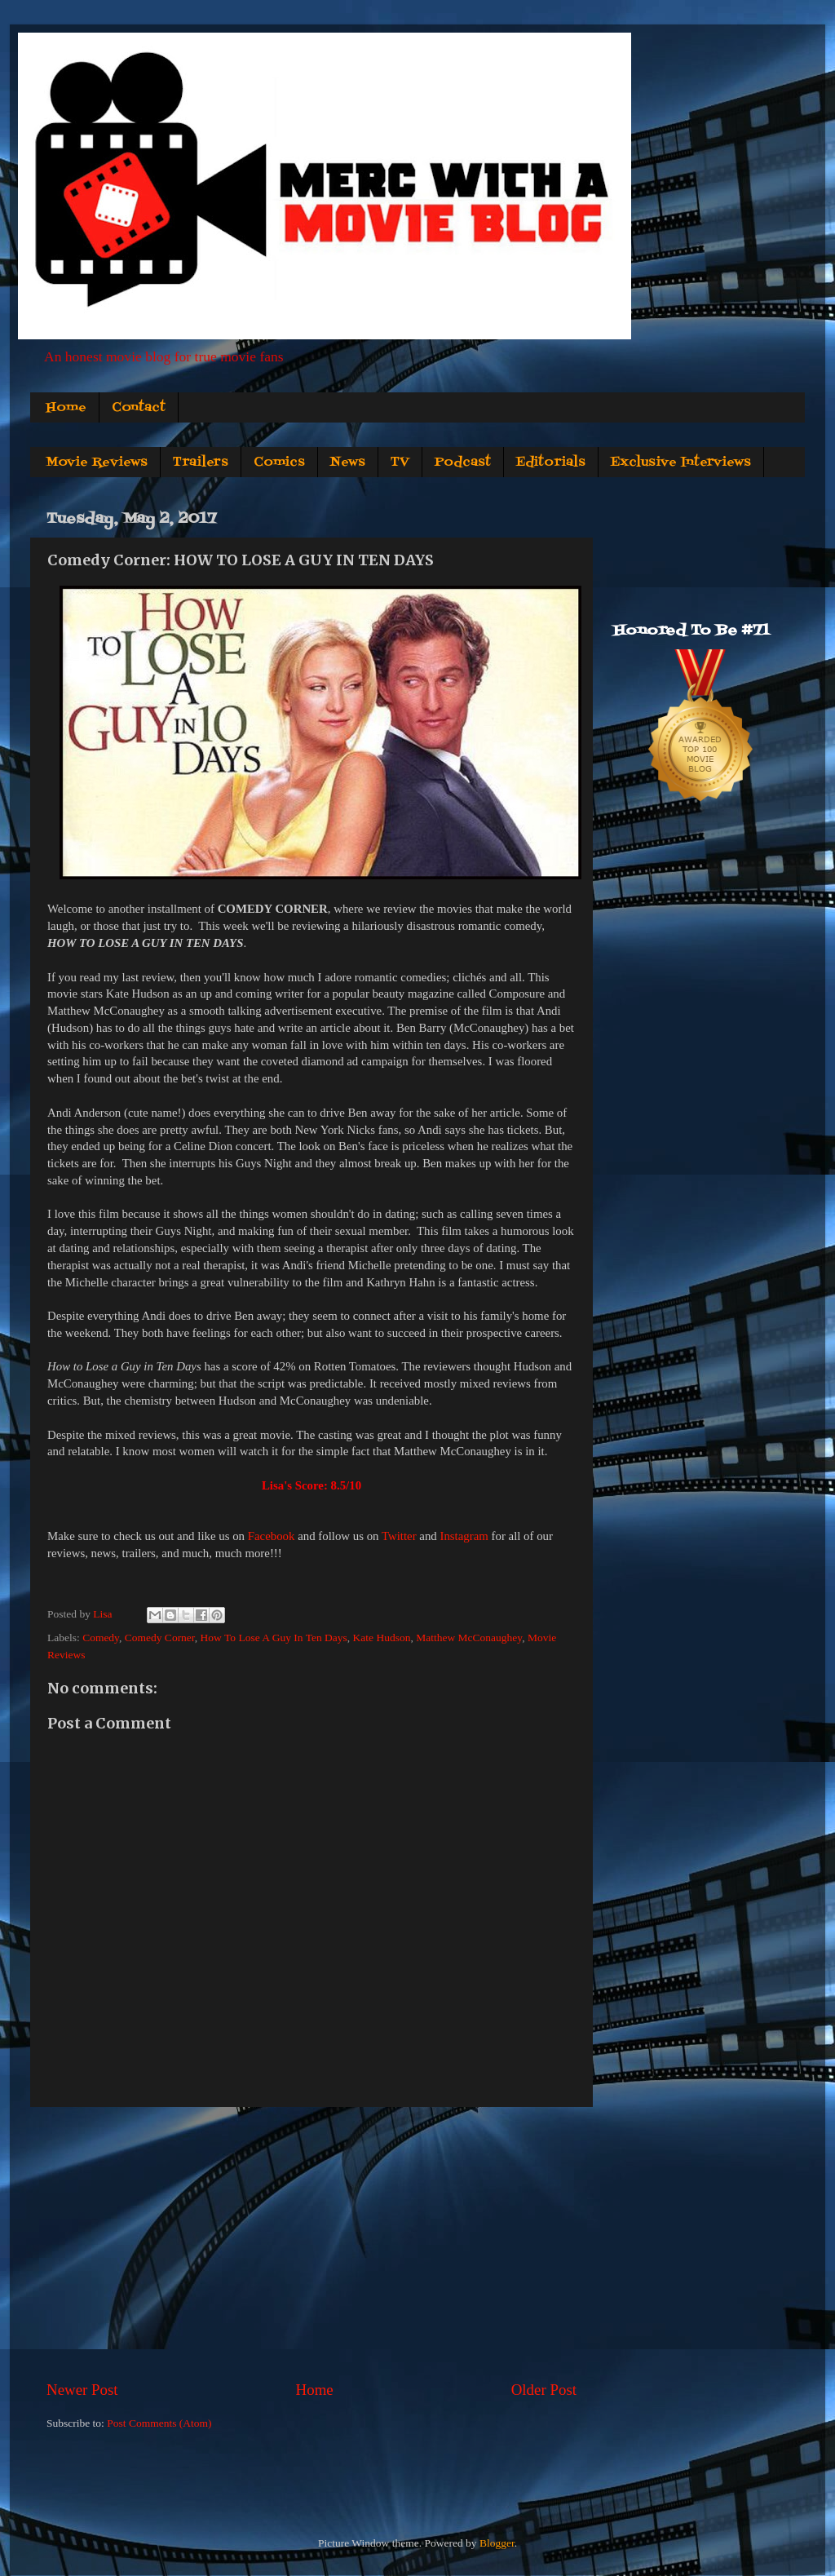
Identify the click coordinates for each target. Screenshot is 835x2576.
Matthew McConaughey (469, 1637)
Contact (139, 408)
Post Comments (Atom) (159, 2423)
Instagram (464, 1536)
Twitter (399, 1536)
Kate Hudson (382, 1637)
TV (400, 462)
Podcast (463, 462)
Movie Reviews (97, 462)
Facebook (271, 1536)
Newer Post (82, 2389)
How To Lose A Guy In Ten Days (274, 1637)
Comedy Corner (160, 1637)
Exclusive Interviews (681, 462)
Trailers (200, 462)
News (347, 462)
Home (66, 408)
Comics (279, 462)
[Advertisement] (311, 2243)
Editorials (550, 462)
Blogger (497, 2543)
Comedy (100, 1637)
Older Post (544, 2389)
